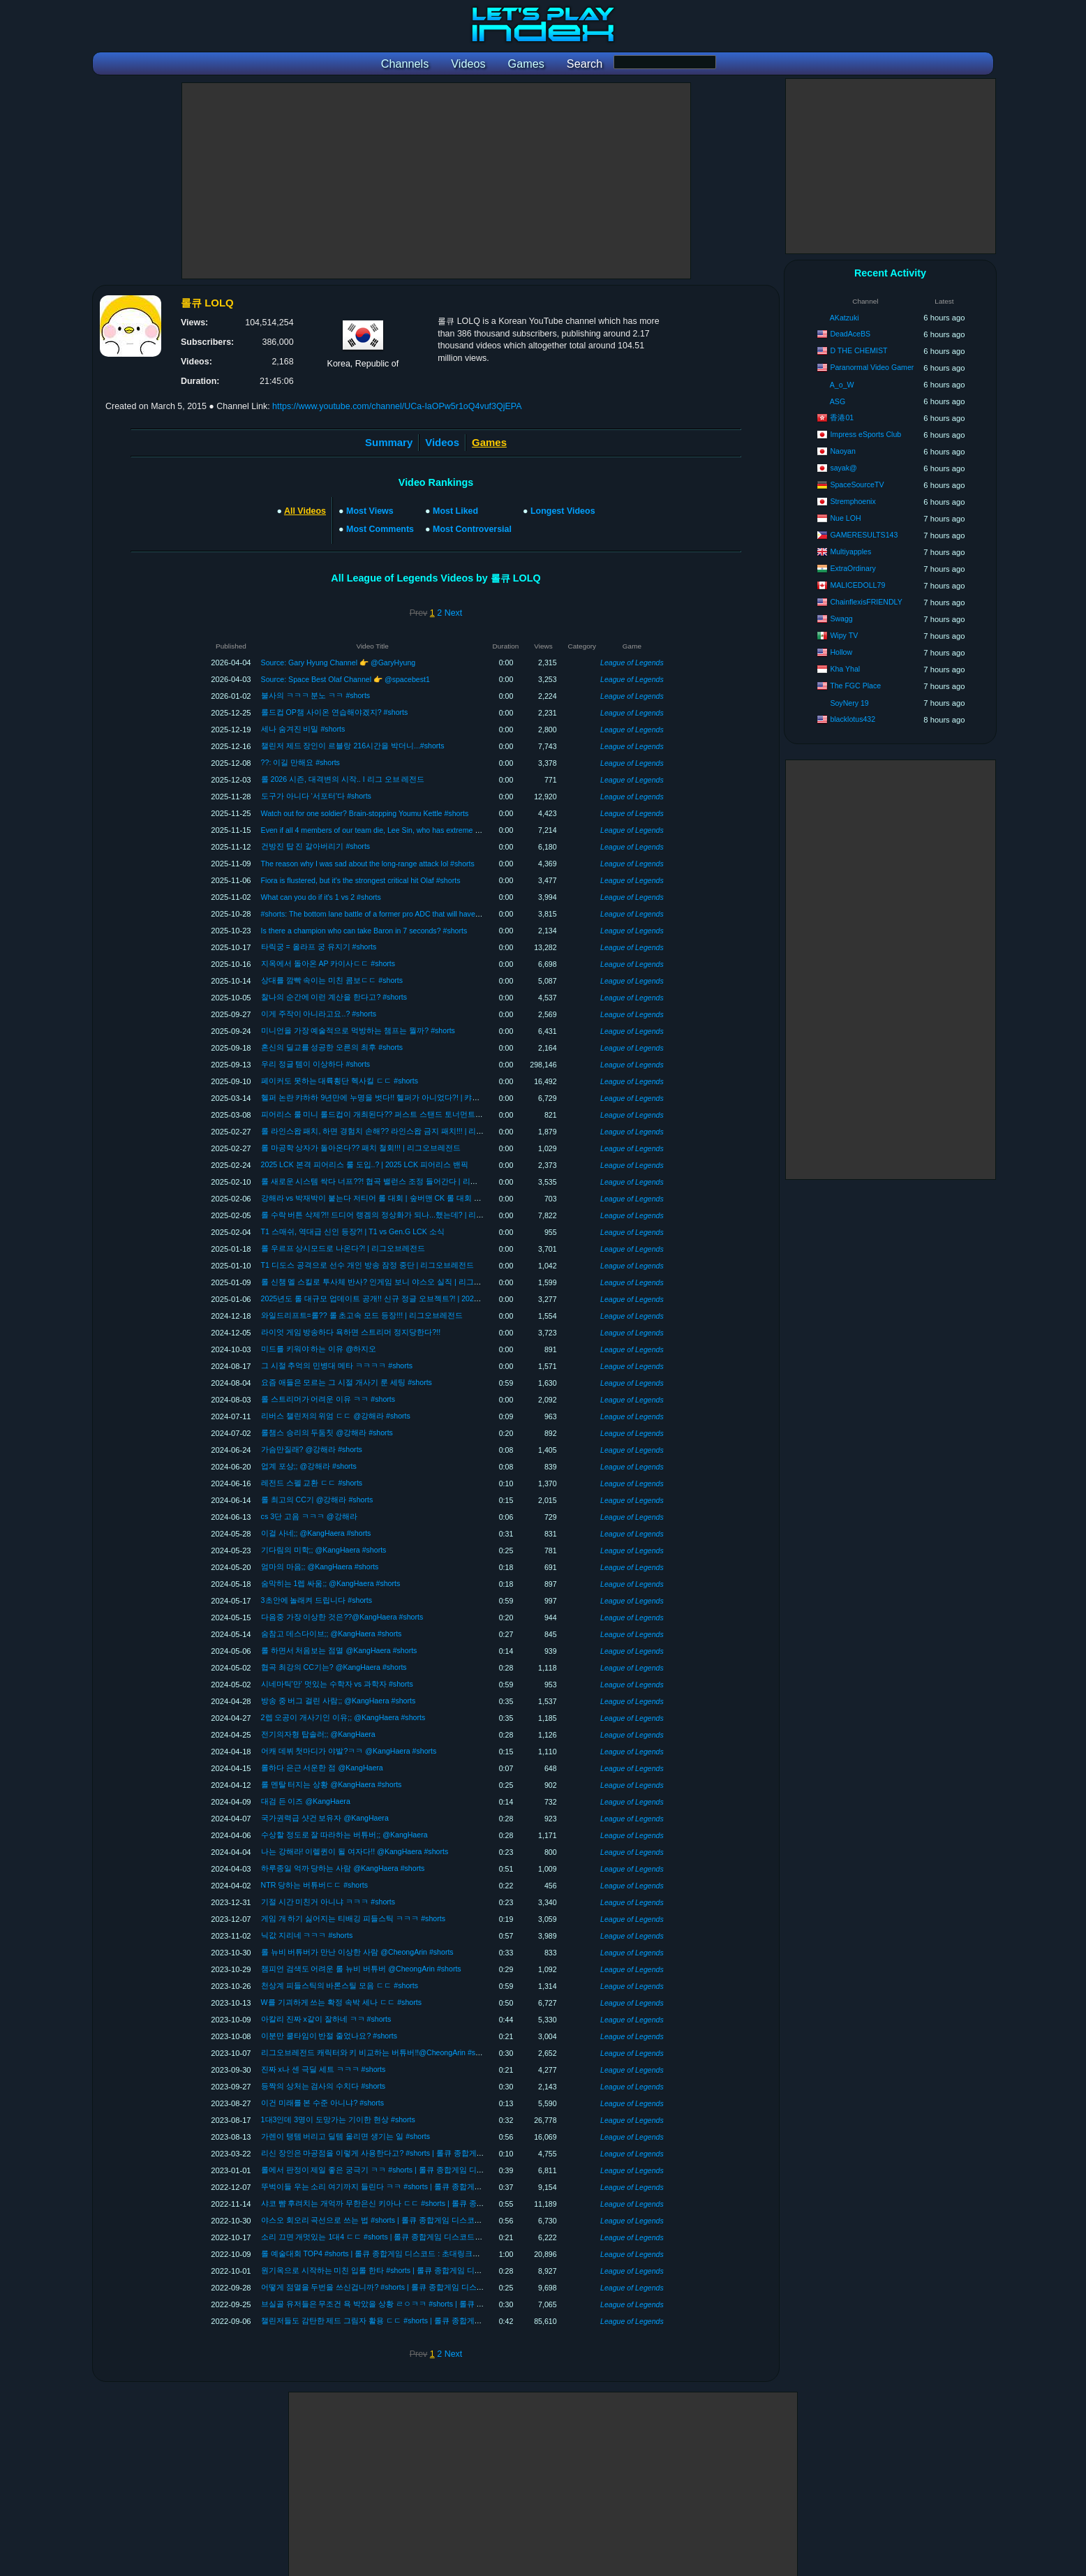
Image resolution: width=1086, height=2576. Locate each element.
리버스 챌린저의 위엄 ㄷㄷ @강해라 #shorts (335, 1416)
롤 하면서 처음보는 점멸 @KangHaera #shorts (339, 1650)
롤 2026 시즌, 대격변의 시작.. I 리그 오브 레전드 (343, 779)
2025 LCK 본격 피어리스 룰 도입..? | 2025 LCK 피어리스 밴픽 (364, 1164)
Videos (442, 442)
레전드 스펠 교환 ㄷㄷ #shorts (312, 1483)
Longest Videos (562, 511)
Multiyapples (850, 551)
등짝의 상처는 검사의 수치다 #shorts (323, 2086)
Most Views (370, 511)
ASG (837, 401)
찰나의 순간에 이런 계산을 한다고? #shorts (334, 997)
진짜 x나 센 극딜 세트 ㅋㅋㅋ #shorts (323, 2069)
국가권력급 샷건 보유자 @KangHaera (325, 1818)
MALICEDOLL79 (857, 585)
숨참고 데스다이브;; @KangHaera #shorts (331, 1633)
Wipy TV (844, 635)
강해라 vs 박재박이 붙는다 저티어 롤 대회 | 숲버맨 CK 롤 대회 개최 (375, 1198)
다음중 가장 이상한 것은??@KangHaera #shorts (342, 1617)
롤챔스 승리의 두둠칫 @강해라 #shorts (327, 1432)
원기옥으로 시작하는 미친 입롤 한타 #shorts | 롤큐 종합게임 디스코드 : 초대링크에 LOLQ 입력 (421, 2270)
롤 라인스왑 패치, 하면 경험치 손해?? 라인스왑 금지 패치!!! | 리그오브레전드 (392, 1131)
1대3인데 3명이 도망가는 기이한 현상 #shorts (338, 2119)
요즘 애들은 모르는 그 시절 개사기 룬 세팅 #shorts (346, 1382)
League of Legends (632, 662)
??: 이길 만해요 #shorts (300, 762)
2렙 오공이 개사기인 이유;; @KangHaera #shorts (343, 1717)
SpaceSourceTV (857, 484)
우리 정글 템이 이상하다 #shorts (316, 1064)
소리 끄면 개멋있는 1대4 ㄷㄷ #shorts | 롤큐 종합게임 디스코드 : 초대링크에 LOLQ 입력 (410, 2237)
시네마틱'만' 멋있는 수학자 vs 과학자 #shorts (337, 1684)
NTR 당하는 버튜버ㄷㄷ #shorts (314, 1885)
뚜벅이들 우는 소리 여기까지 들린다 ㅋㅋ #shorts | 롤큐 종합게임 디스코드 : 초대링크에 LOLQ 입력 (430, 2186)
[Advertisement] (436, 181)
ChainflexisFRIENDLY (866, 602)
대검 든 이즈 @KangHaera (305, 1801)
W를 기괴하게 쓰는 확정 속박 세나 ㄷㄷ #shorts (341, 2002)
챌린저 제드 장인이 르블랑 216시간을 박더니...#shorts (353, 745)
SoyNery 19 (849, 703)
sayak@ (843, 468)
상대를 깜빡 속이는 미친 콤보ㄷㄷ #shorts (332, 980)
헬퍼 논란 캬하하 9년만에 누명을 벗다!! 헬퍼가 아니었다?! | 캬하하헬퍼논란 (390, 1097)
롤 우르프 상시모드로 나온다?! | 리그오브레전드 (343, 1248)
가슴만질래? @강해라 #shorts (311, 1449)
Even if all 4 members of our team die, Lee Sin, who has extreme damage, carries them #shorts (417, 830)
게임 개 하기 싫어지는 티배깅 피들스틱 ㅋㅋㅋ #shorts (353, 1918)
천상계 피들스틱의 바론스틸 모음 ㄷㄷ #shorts (339, 1985)
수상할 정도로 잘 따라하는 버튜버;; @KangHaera (344, 1834)
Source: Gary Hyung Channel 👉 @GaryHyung (338, 662)
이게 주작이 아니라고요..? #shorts (318, 1013)
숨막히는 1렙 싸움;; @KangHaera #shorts (331, 1583)
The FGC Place (855, 685)
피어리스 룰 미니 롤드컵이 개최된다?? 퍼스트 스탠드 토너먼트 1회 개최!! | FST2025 (404, 1114)
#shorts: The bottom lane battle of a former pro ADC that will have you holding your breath (408, 914)
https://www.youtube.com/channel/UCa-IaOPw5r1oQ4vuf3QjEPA (396, 406)
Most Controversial (472, 529)
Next (454, 613)
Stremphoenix (852, 501)
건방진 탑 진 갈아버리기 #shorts (316, 846)
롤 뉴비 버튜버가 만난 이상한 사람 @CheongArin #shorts (357, 1952)
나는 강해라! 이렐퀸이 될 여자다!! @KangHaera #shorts (355, 1851)
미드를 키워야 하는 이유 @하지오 (319, 1349)
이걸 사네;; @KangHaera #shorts (316, 1533)
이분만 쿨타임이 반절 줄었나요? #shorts (329, 2035)
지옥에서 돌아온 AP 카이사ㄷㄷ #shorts (328, 963)
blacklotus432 (852, 719)
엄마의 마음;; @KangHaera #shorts (320, 1566)
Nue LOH (845, 518)
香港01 (842, 417)
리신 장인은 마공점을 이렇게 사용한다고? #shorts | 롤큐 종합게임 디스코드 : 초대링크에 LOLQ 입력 (431, 2153)
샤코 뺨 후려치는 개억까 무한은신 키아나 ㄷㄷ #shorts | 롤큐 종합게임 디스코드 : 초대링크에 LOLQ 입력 (438, 2203)
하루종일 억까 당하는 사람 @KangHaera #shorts (343, 1868)
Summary (388, 442)
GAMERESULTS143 (864, 535)
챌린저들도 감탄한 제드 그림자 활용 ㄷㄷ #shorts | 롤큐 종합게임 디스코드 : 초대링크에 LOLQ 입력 (430, 2320)
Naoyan (843, 451)
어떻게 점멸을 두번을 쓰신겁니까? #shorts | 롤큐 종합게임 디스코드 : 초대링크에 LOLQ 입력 (418, 2287)
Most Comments (380, 529)
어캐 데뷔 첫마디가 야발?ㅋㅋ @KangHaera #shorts (349, 1751)
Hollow (841, 652)
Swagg (841, 618)
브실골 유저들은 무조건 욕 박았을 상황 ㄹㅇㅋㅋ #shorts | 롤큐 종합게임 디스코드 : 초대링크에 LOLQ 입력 (442, 2304)
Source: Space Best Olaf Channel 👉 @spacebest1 (345, 679)
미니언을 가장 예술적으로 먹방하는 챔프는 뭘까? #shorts (358, 1030)
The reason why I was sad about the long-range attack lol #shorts (368, 863)
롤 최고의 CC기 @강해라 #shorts (317, 1499)
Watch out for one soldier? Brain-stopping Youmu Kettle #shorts (365, 813)
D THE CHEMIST (858, 350)
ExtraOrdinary (852, 568)
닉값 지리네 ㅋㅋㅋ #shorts (307, 1935)
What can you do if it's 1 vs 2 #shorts (321, 897)
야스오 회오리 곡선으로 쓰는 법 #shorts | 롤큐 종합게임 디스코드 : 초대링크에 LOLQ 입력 (413, 2220)
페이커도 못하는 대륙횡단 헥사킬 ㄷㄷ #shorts (339, 1080)
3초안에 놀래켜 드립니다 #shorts (316, 1600)
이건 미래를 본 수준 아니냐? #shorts (322, 2102)
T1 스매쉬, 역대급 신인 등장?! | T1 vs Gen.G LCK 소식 (353, 1231)
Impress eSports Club (865, 434)
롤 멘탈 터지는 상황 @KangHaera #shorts (331, 1784)
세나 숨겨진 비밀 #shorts (303, 729)
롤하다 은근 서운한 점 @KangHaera (322, 1767)
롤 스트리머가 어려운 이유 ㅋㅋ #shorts (328, 1399)
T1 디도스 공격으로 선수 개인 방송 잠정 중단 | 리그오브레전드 (368, 1265)
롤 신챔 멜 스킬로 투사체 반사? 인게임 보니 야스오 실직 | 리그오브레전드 (386, 1282)
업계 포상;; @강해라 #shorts (309, 1466)
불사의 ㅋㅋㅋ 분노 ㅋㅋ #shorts (316, 695)
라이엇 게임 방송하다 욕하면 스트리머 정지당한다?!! (351, 1332)
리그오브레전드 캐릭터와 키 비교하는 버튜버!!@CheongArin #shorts (376, 2052)
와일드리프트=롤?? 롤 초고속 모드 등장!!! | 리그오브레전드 (362, 1315)
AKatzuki (844, 317)
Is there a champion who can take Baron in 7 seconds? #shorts (364, 930)
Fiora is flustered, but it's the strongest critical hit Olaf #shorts (361, 880)
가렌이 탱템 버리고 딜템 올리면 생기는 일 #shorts (345, 2136)
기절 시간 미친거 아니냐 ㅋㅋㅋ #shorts (328, 1901)
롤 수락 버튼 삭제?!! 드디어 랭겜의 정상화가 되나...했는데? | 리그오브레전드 (392, 1215)
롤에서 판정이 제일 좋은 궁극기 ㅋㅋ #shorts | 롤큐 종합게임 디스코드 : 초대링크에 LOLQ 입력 (422, 2170)
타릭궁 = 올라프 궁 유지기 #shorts (319, 946)
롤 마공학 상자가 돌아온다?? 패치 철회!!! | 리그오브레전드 (361, 1147)
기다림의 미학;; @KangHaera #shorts (324, 1550)
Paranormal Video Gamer (872, 367)
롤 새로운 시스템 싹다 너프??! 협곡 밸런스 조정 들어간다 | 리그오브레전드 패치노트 (405, 1181)
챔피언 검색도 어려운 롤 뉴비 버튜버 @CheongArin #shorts (361, 1968)
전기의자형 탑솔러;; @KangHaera (318, 1734)
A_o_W (842, 384)
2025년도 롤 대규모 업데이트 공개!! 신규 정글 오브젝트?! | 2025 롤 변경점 (387, 1298)
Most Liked (455, 511)
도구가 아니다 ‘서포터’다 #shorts (316, 796)
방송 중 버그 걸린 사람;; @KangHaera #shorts (338, 1700)
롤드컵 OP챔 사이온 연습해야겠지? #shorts (334, 712)
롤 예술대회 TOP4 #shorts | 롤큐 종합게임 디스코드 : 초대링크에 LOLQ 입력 (390, 2253)
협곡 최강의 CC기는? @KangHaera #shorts (334, 1667)
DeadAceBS (850, 334)
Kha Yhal (845, 669)
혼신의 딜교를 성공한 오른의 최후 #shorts (332, 1047)
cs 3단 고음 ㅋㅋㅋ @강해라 (309, 1516)
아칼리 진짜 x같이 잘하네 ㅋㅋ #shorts (326, 2019)
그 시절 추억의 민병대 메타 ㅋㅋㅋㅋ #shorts (336, 1365)
